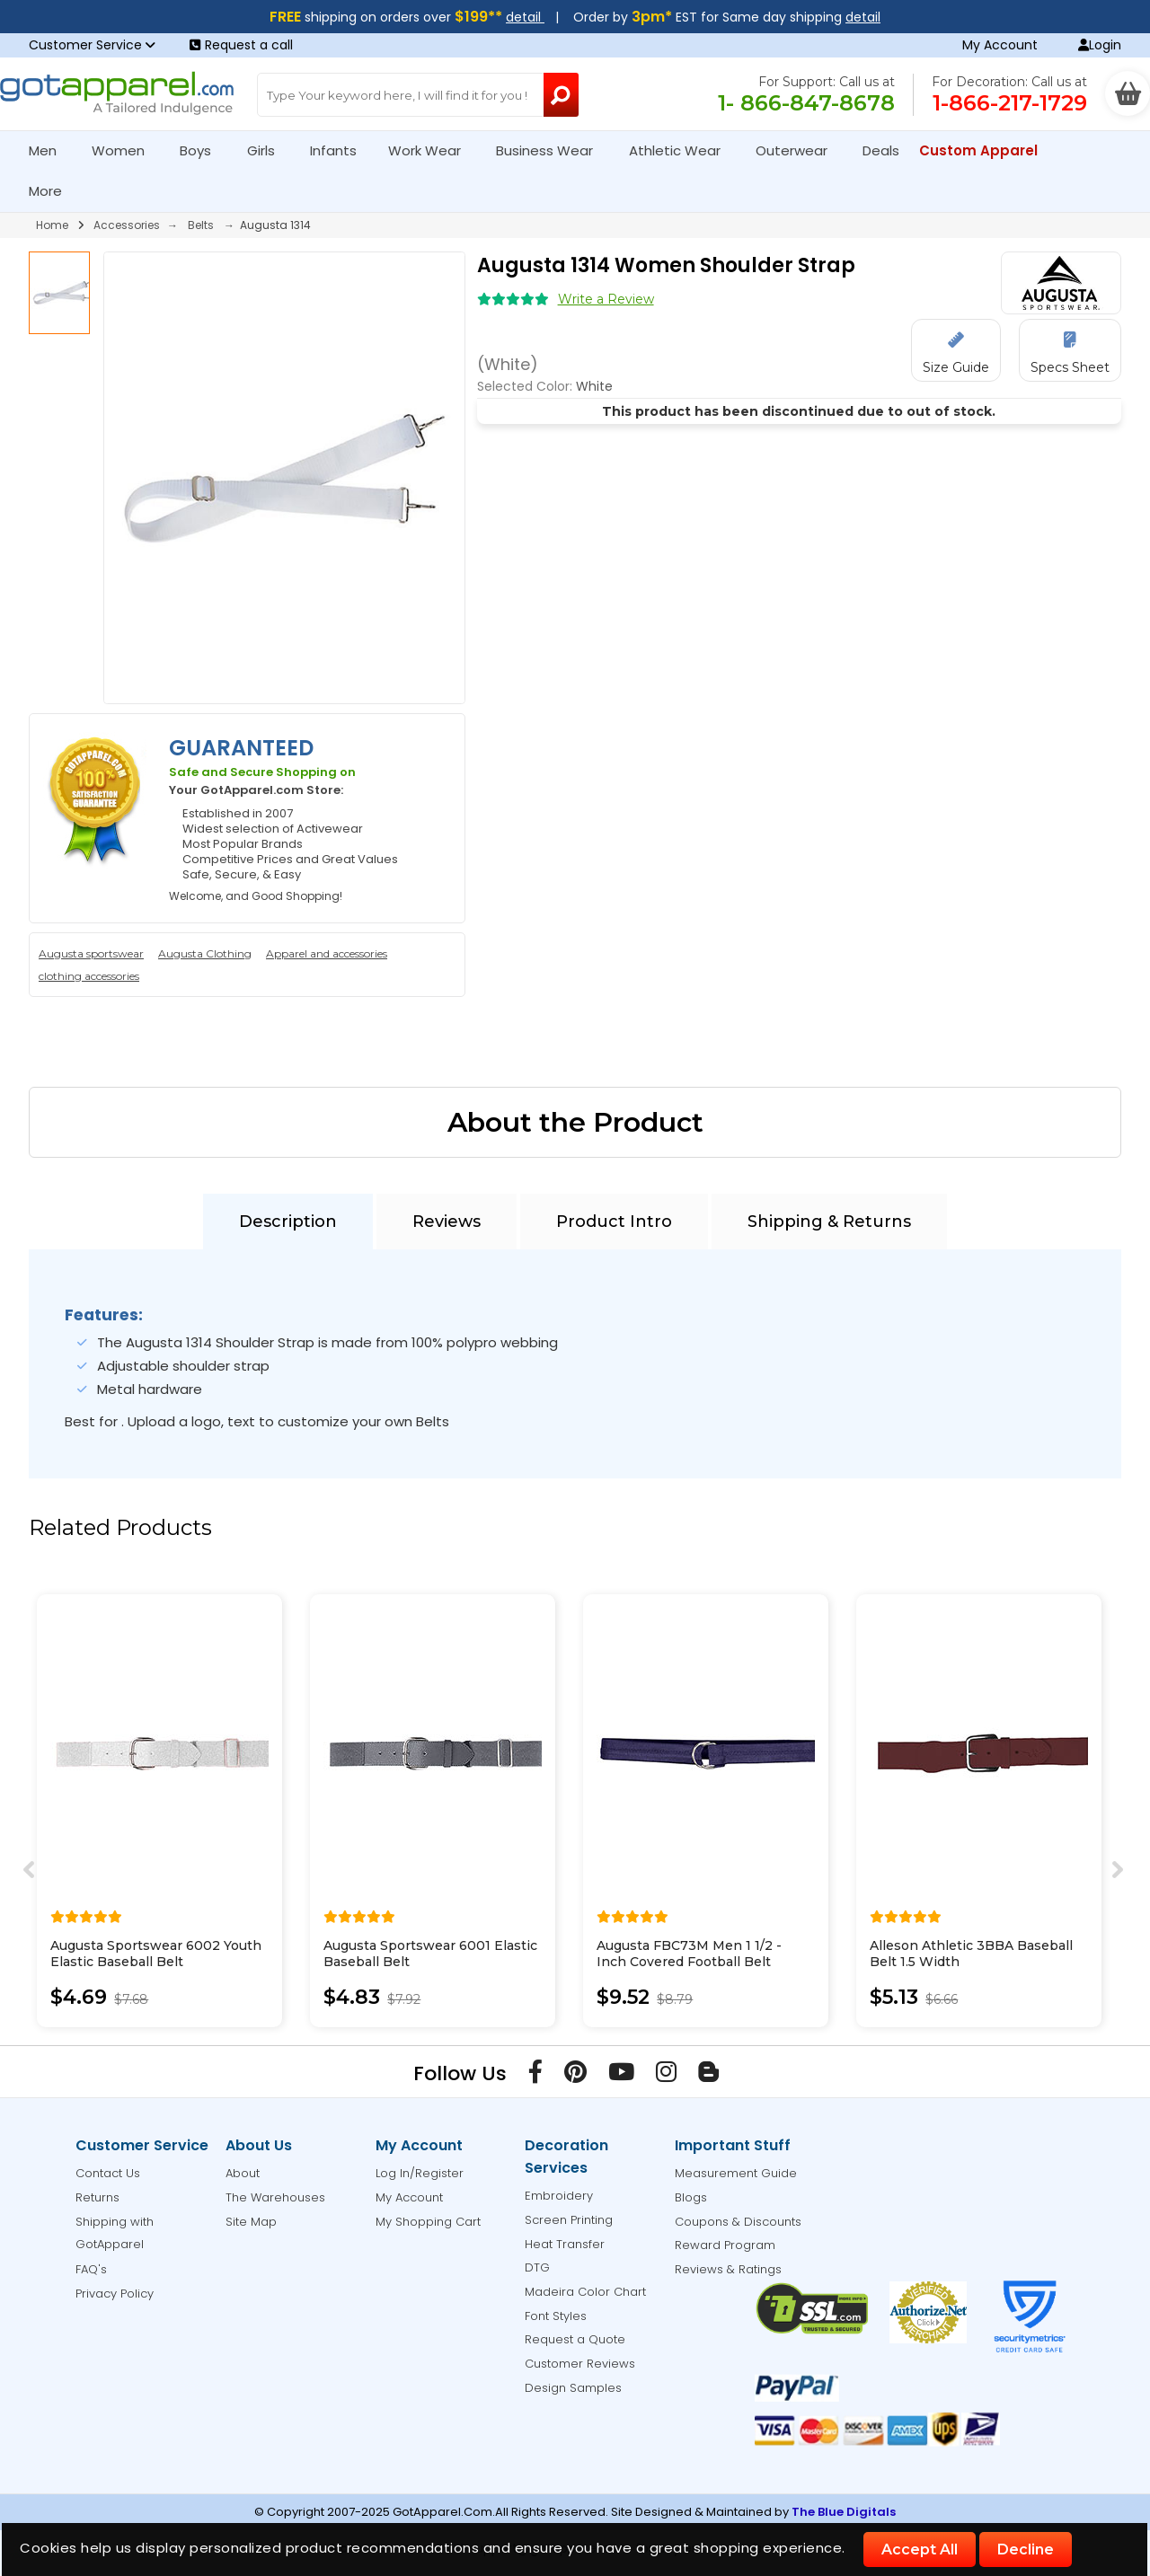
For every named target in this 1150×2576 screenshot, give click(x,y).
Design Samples (573, 2387)
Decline (1025, 2549)
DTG (537, 2267)
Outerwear (799, 150)
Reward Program (725, 2245)
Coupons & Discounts (738, 2221)
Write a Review (606, 299)
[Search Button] (561, 95)
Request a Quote (575, 2339)
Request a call (241, 45)
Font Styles (556, 2316)
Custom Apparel (986, 150)
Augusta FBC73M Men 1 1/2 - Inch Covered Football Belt (689, 1953)
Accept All (919, 2549)
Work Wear (432, 150)
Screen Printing (569, 2219)
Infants (339, 150)
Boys (203, 150)
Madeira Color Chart (585, 2291)
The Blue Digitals (844, 2511)
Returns (97, 2197)
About (243, 2173)
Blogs (691, 2197)
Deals (880, 150)
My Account (1000, 45)
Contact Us (107, 2173)
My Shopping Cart (428, 2221)
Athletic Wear (682, 150)
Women (126, 150)
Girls (268, 150)
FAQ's (91, 2269)
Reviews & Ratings (728, 2269)
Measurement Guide (736, 2173)
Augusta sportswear (91, 953)
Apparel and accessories (326, 953)
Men (50, 150)
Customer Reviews (580, 2363)
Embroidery (559, 2195)
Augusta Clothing (205, 953)
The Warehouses (275, 2197)
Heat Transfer (565, 2244)
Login (1099, 45)
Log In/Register (420, 2173)
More (53, 190)
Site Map (251, 2221)
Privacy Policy (114, 2293)
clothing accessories (89, 976)
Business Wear (552, 150)
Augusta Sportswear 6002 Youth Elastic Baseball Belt (155, 1953)
